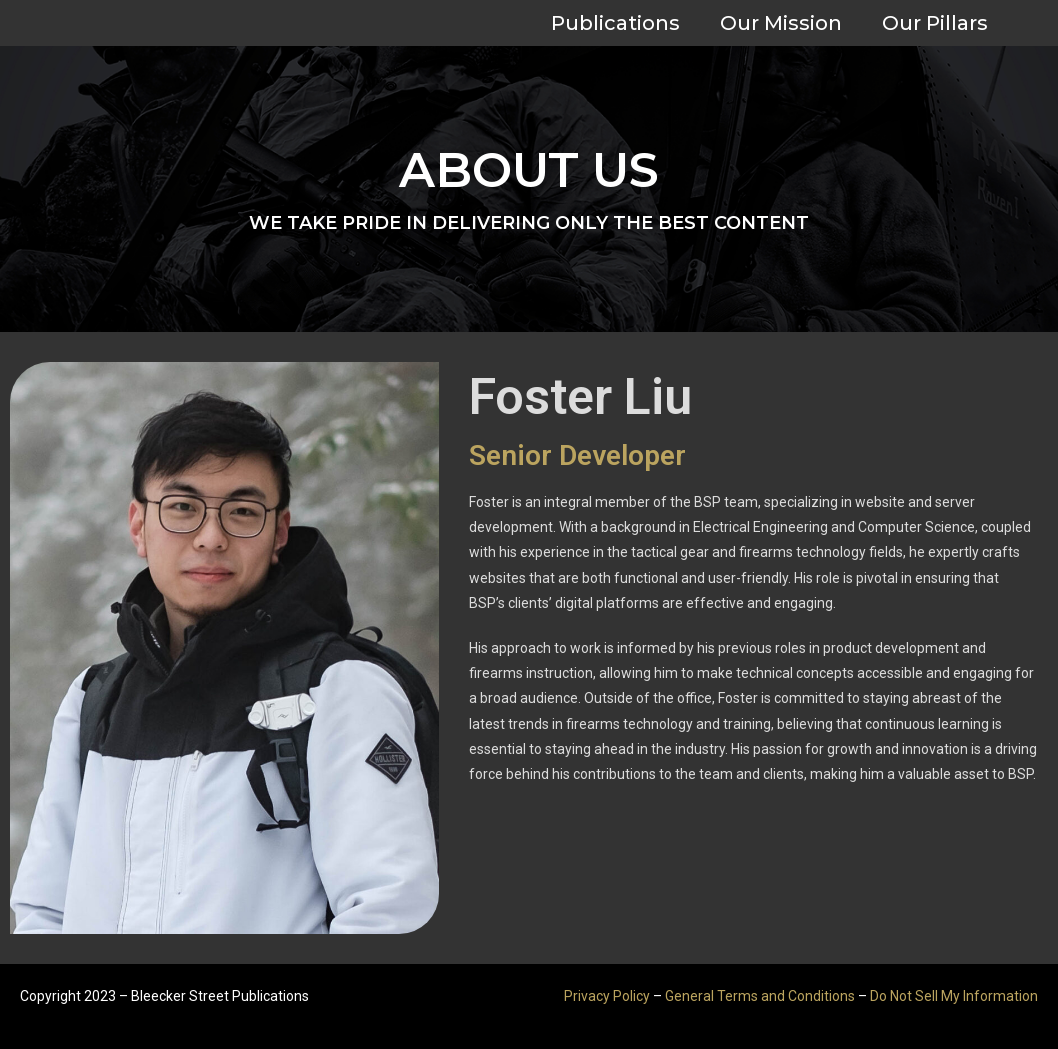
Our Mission (781, 23)
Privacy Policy (607, 996)
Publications (615, 23)
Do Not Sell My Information (954, 996)
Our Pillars (935, 23)
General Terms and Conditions (760, 996)
